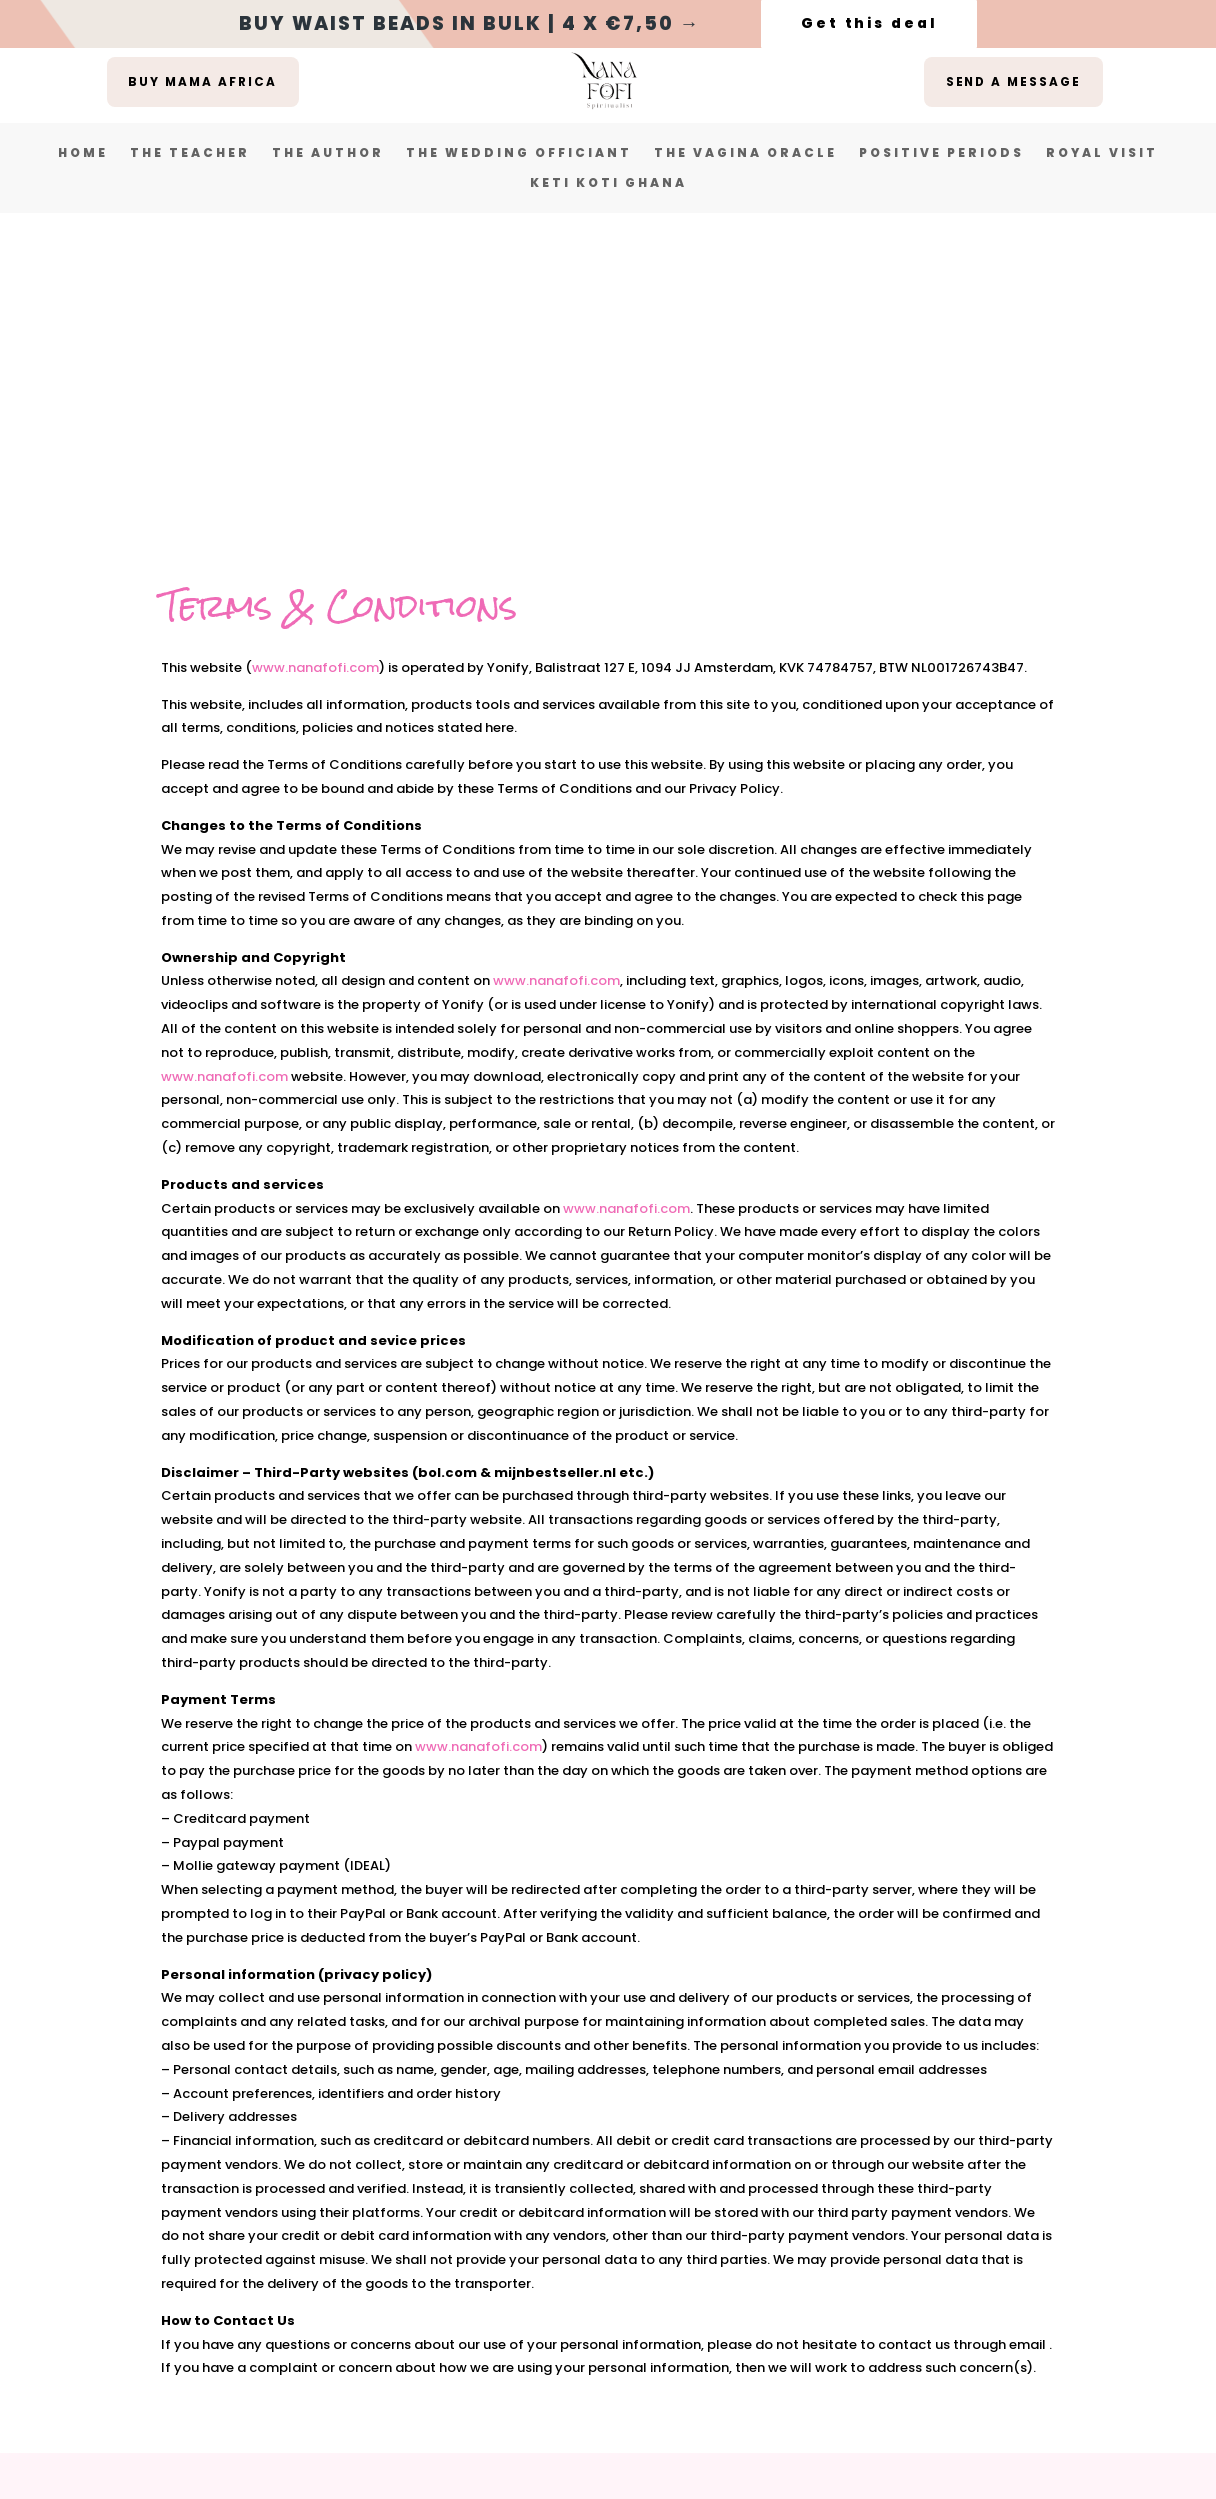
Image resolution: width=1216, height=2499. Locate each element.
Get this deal (869, 23)
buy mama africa (202, 81)
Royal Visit (1102, 153)
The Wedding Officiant (519, 153)
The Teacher (190, 153)
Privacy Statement (631, 2233)
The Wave (541, 2417)
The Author (328, 153)
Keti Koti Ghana (608, 183)
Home (83, 153)
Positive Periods (941, 153)
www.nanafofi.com (315, 361)
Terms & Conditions (437, 2233)
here (742, 2379)
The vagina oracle (745, 153)
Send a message (1013, 81)
